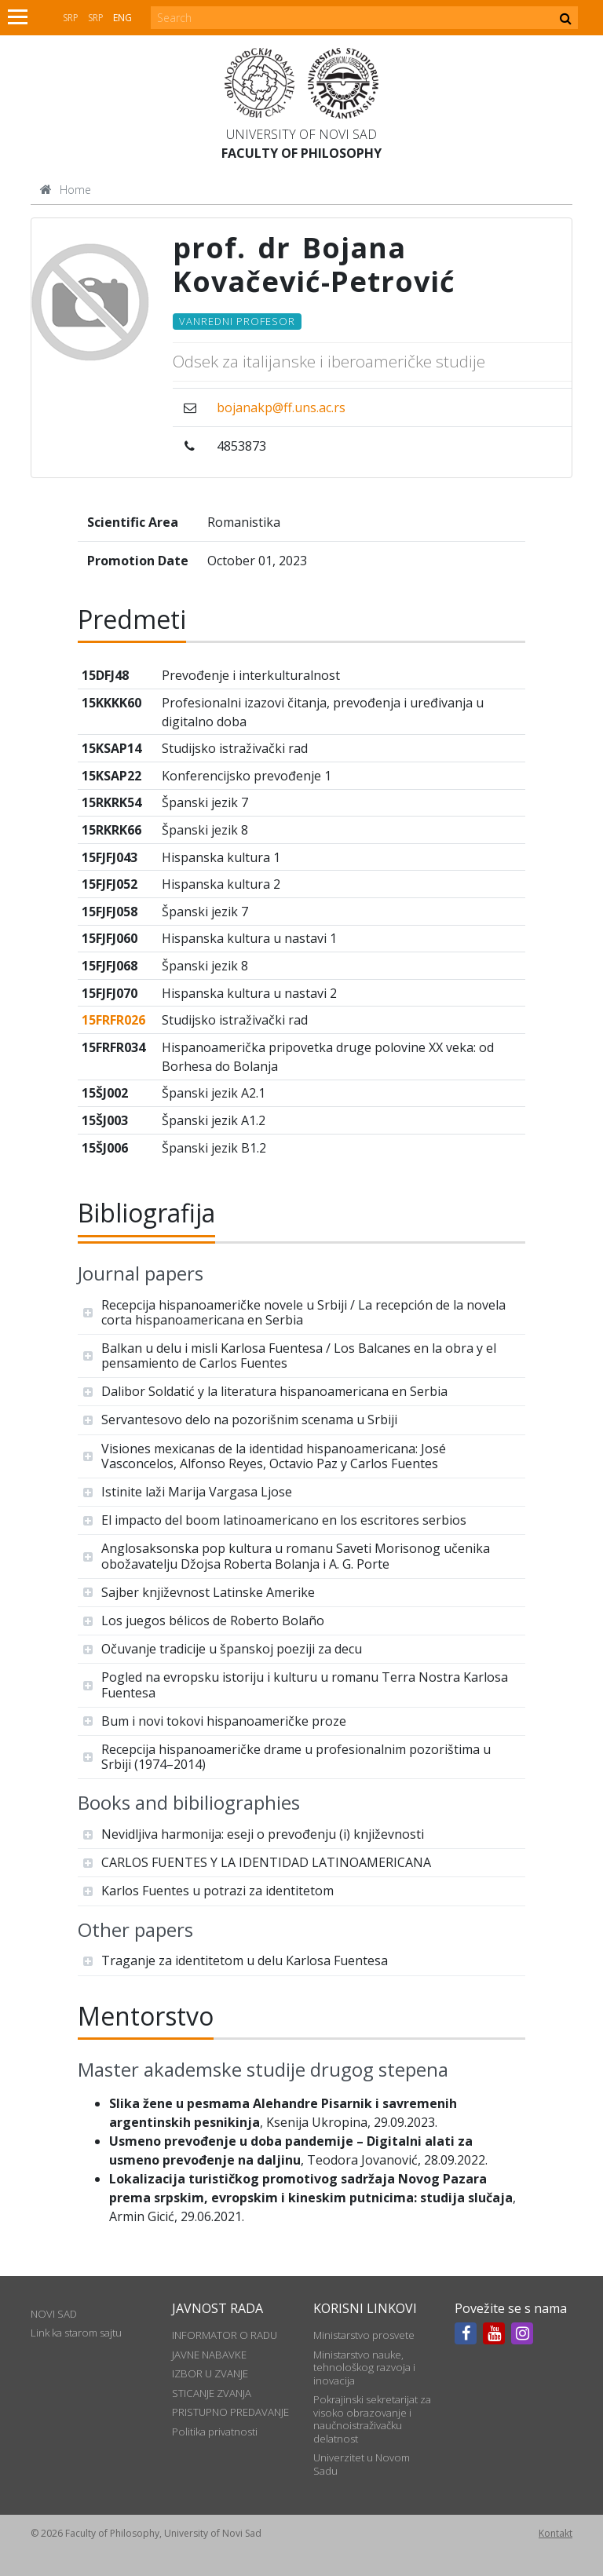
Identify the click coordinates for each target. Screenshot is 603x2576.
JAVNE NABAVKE (209, 2355)
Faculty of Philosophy (301, 153)
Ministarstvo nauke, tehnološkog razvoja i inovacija (364, 2368)
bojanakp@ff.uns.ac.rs (281, 407)
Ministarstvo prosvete (364, 2335)
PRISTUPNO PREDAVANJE (230, 2412)
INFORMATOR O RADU (224, 2335)
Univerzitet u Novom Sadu (361, 2463)
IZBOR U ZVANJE (210, 2373)
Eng (122, 17)
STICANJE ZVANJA (211, 2393)
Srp (71, 17)
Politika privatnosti (215, 2431)
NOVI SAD (54, 2314)
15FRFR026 (113, 1020)
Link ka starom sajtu (76, 2333)
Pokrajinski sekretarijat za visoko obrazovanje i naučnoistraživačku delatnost (372, 2418)
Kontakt (555, 2533)
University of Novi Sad (301, 134)
